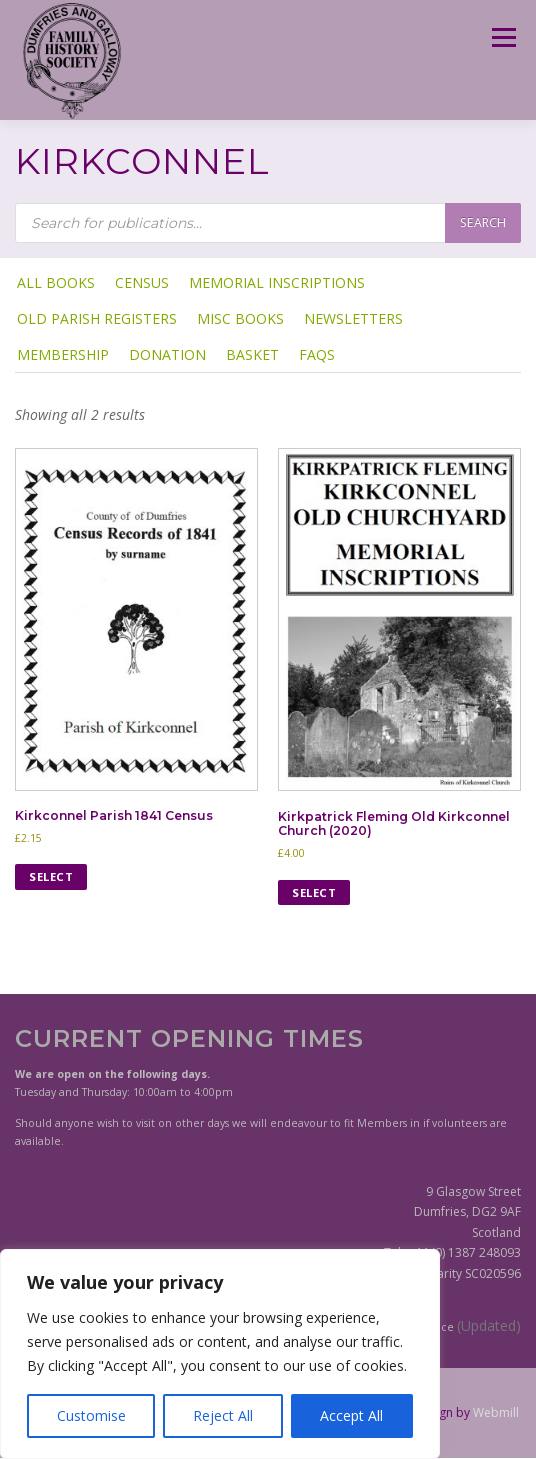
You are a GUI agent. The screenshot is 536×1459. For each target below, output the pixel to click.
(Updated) (489, 1325)
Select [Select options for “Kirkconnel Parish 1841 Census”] (51, 876)
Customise (91, 1415)
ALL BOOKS (56, 282)
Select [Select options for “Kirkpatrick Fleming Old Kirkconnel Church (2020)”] (314, 892)
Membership (63, 354)
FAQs (317, 354)
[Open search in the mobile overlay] (268, 223)
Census (142, 282)
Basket (252, 354)
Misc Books (240, 318)
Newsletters (353, 318)
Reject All (223, 1415)
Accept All (351, 1415)
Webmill (496, 1412)
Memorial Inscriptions (277, 282)
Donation (167, 354)
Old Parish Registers (97, 318)
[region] (220, 1354)
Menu (502, 37)
